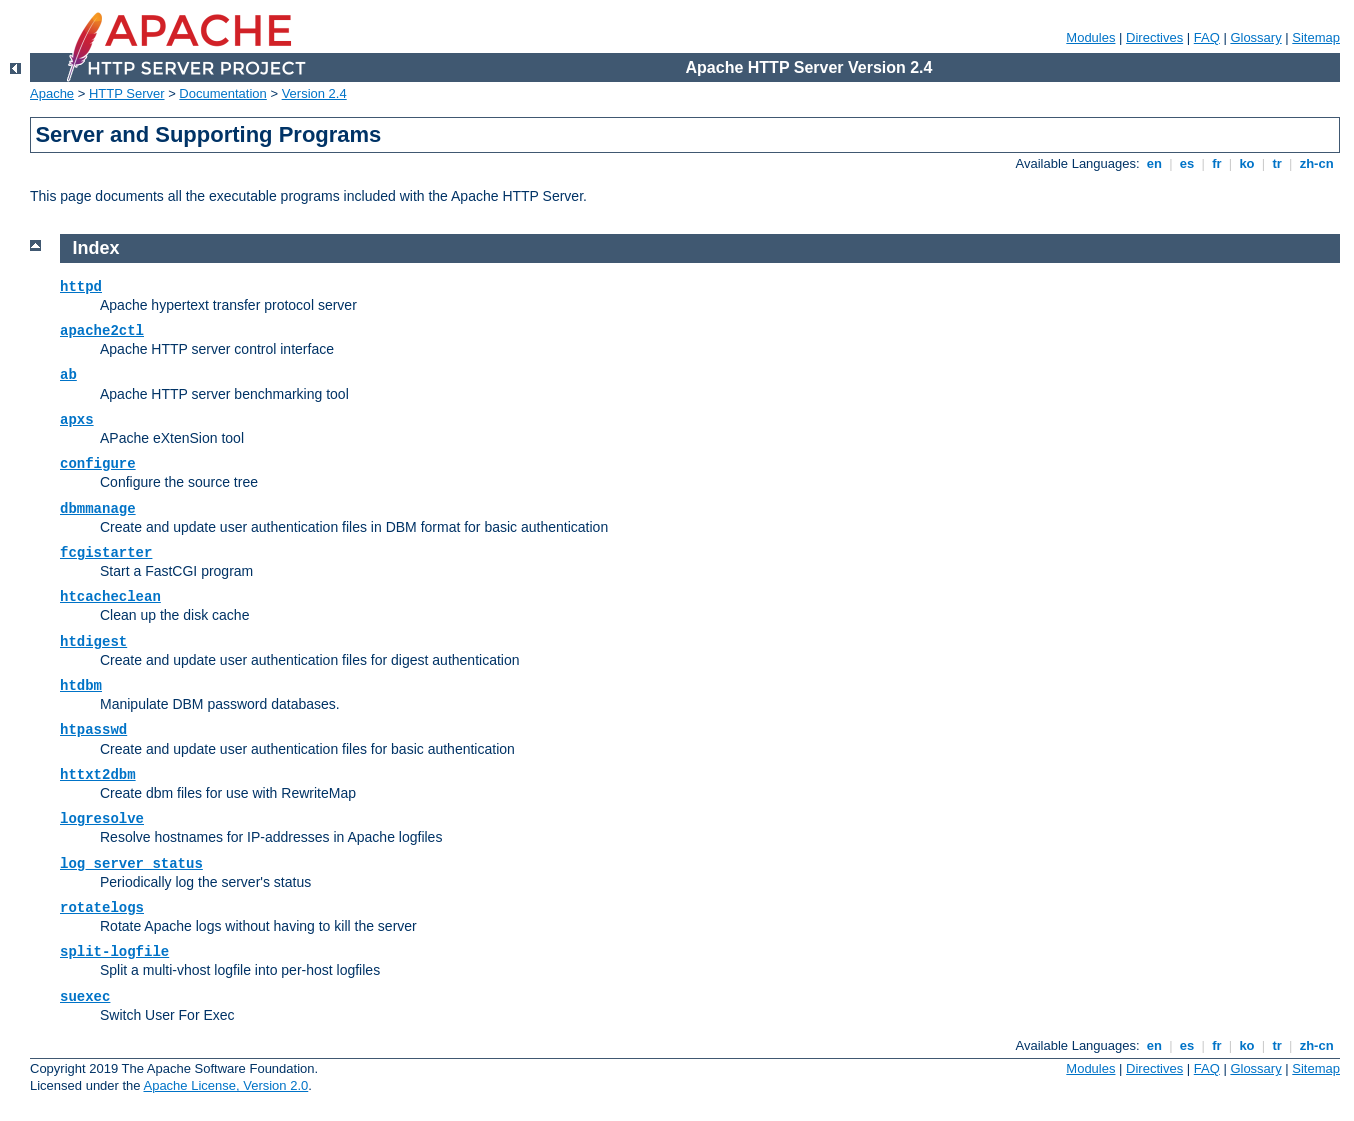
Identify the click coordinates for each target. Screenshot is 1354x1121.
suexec (85, 997)
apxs (77, 420)
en (1154, 163)
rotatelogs (102, 908)
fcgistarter (106, 553)
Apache (52, 93)
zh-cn (1316, 163)
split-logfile (114, 952)
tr (1277, 163)
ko (1247, 163)
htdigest (93, 642)
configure (98, 464)
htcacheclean (110, 597)
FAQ (1207, 37)
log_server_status (131, 864)
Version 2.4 (314, 93)
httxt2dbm (98, 775)
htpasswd (93, 730)
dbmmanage (98, 509)
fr (1217, 163)
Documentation (222, 93)
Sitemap (1316, 37)
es (1187, 163)
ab (68, 375)
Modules (1090, 37)
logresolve (102, 819)
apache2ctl (102, 331)
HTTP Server (127, 93)
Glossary (1255, 37)
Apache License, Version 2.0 (225, 1085)
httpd (81, 287)
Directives (1154, 37)
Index (96, 248)
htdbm (81, 686)
